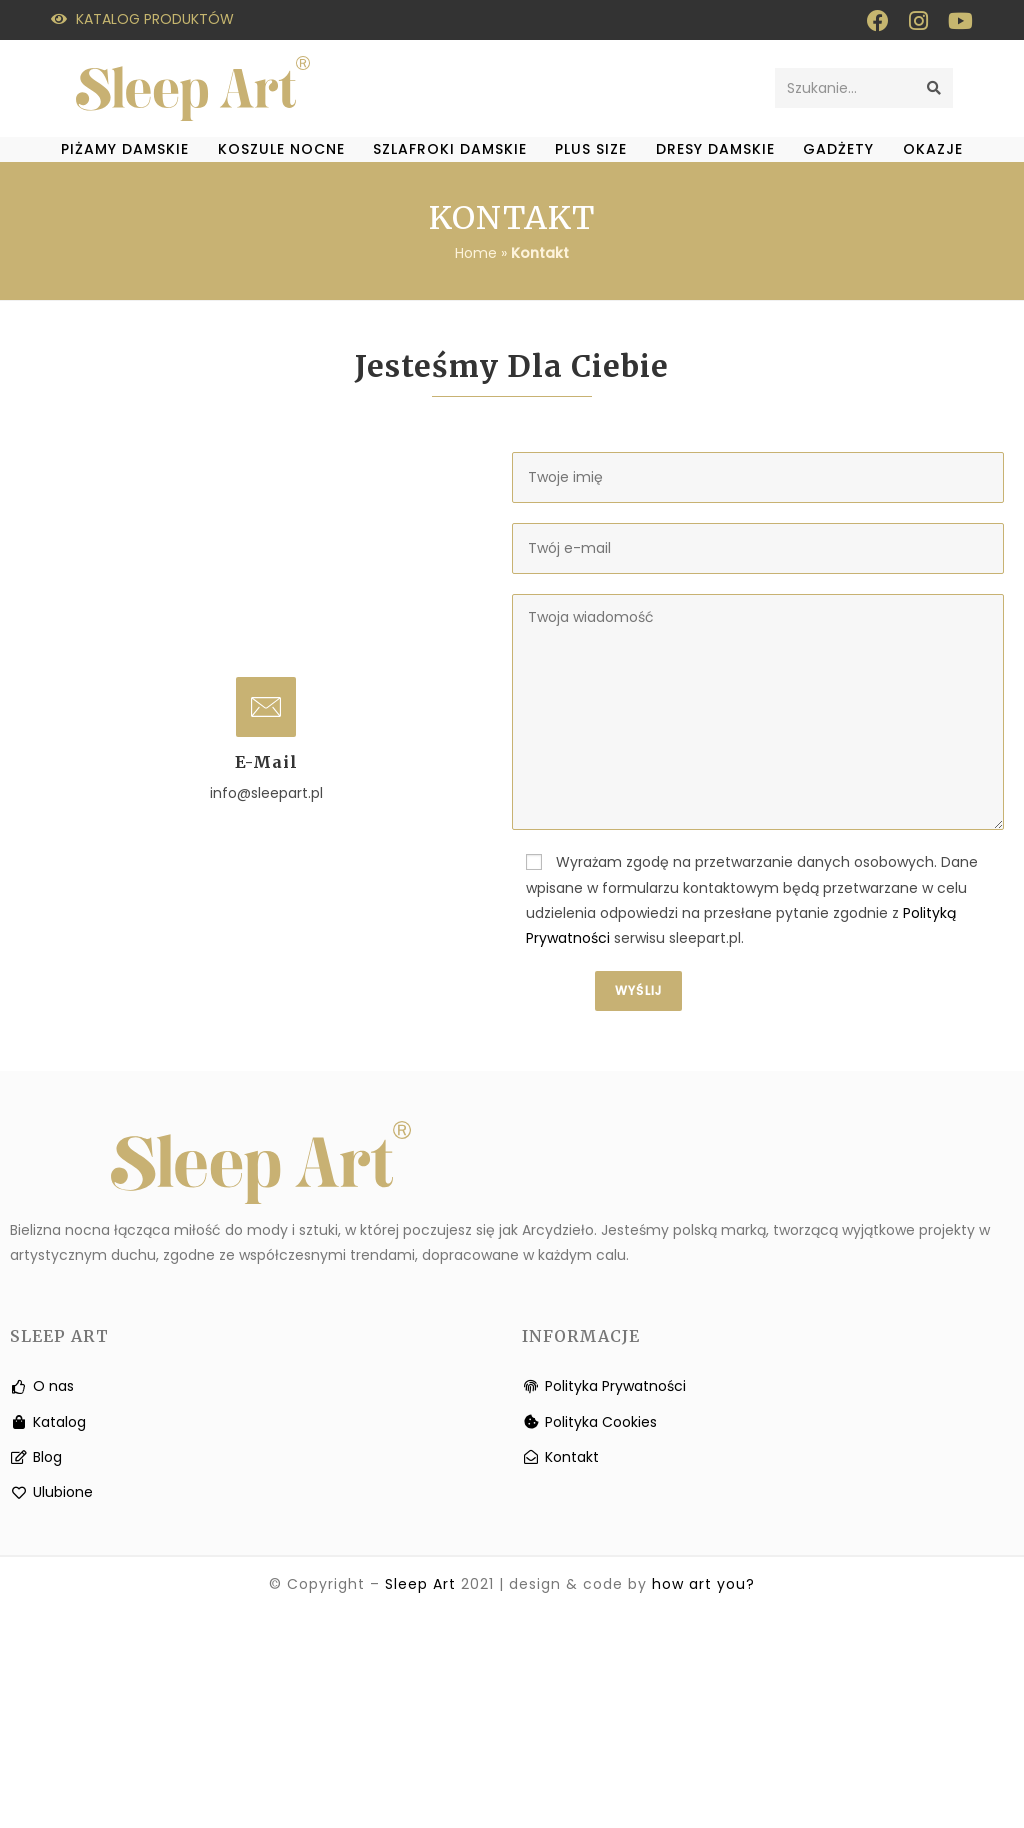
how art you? (703, 1584)
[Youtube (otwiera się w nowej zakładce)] (955, 21)
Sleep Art (420, 1584)
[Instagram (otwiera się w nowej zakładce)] (918, 21)
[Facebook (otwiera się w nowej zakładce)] (878, 21)
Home (476, 253)
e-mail (266, 762)
